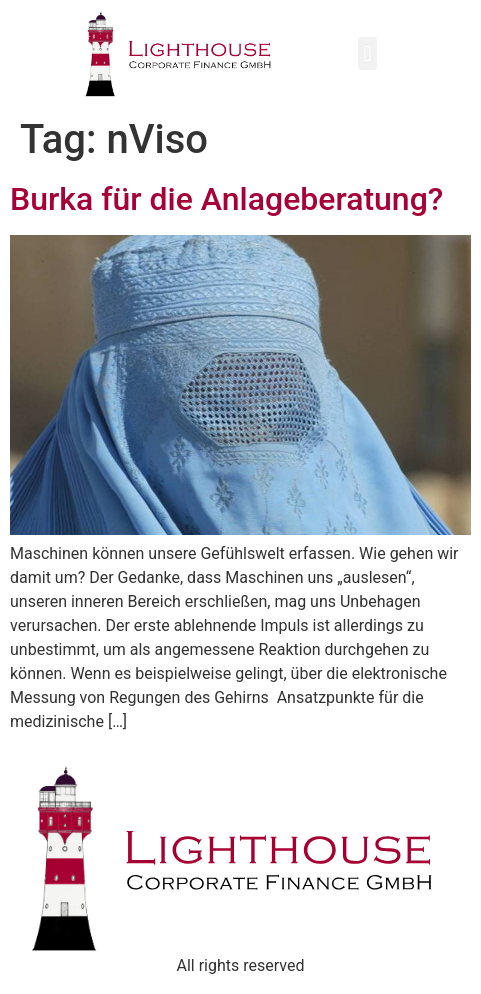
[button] (367, 53)
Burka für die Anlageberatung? (226, 199)
